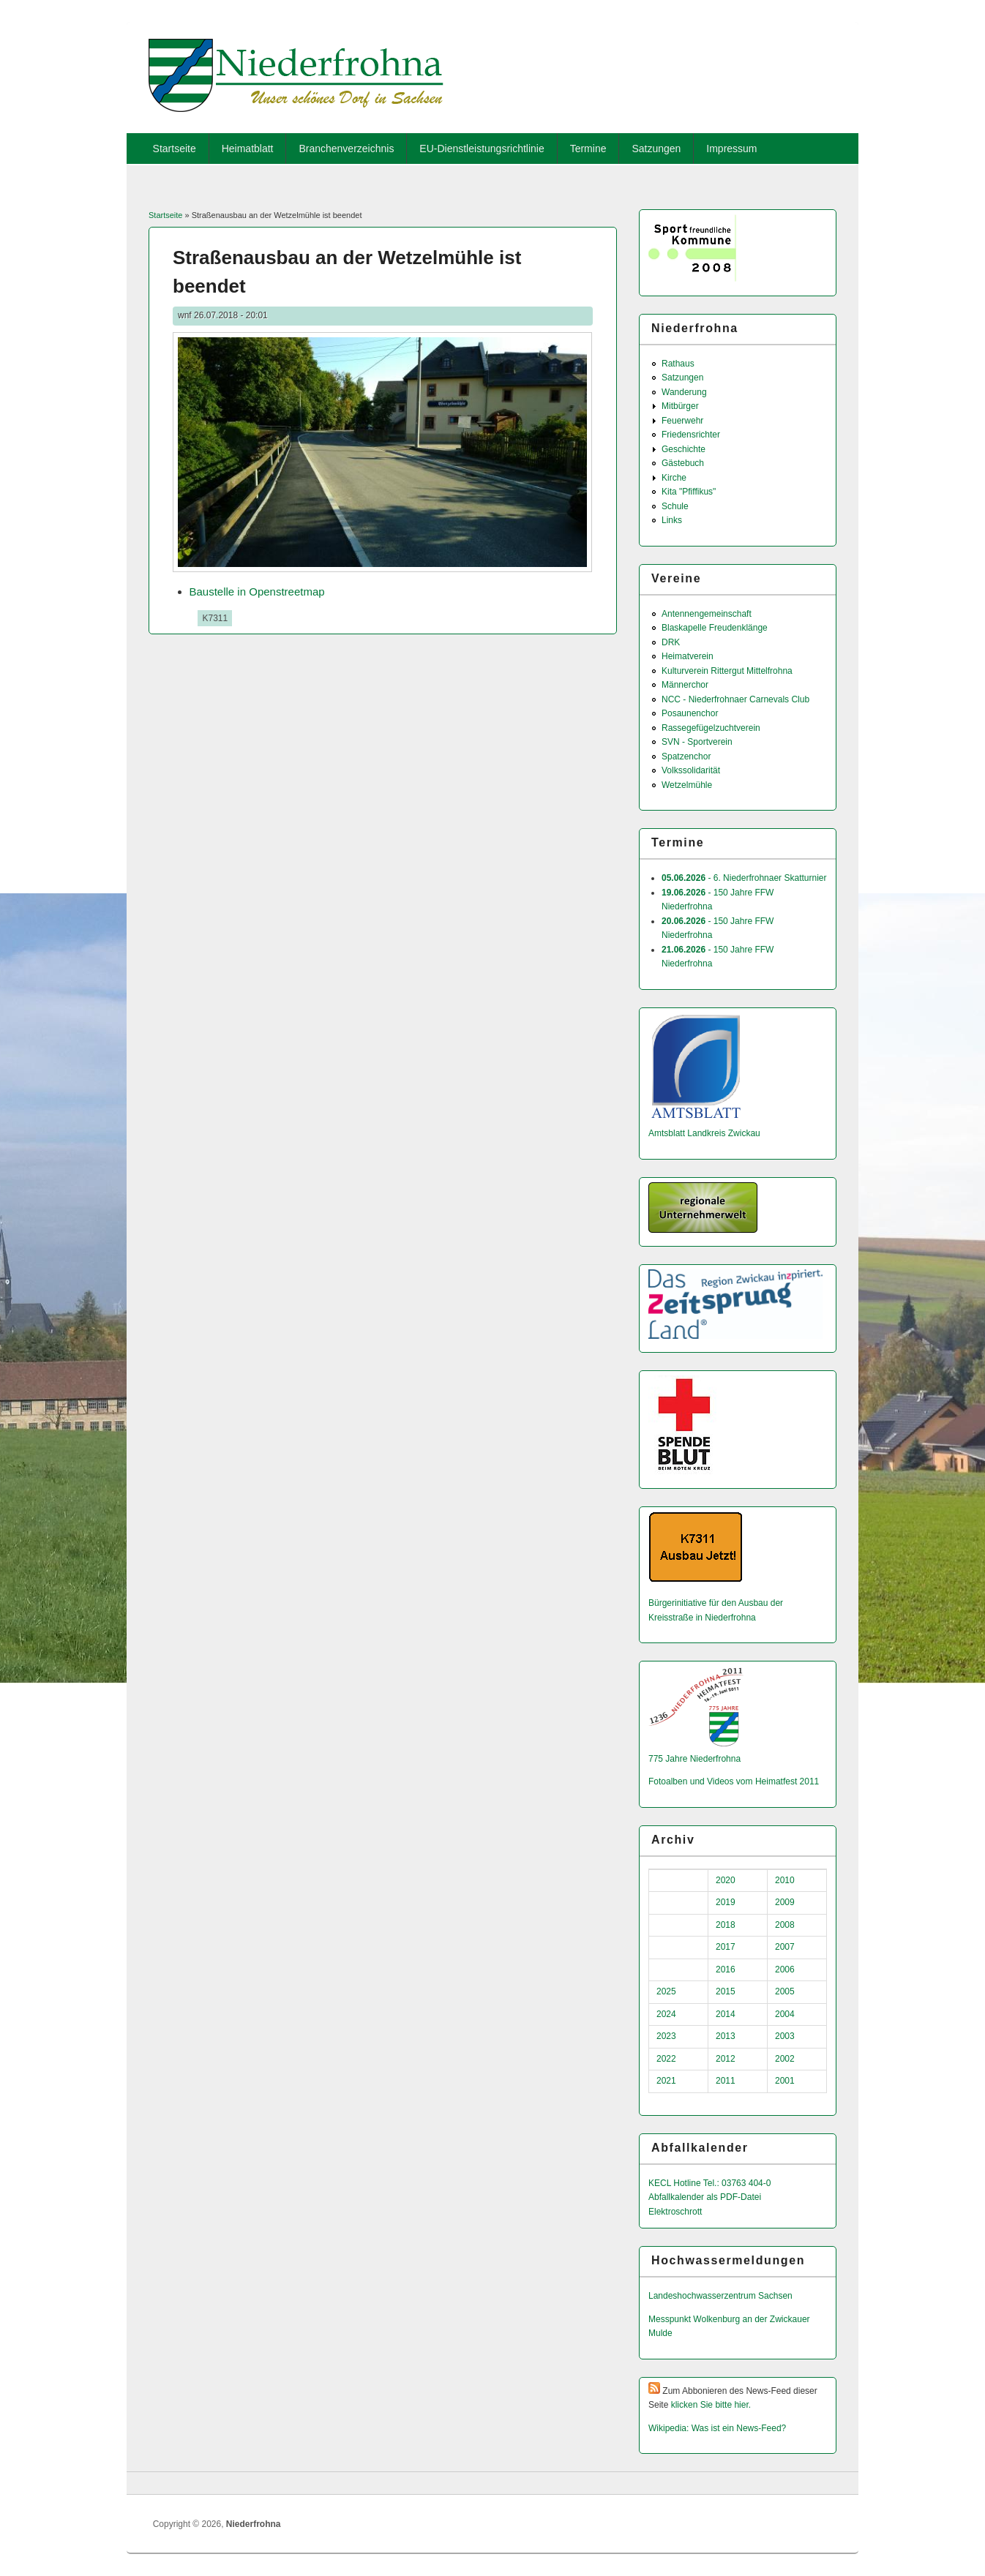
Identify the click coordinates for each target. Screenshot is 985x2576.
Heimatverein (688, 656)
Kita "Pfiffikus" (689, 492)
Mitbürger (680, 406)
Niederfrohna (253, 2524)
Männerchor (685, 685)
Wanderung (684, 392)
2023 (666, 2036)
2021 (666, 2081)
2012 (725, 2059)
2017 (725, 1947)
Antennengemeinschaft (707, 614)
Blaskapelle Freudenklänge (715, 628)
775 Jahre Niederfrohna (694, 1759)
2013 (725, 2036)
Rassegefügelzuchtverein (711, 728)
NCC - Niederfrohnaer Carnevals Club (735, 699)
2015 (725, 1991)
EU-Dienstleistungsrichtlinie (481, 148)
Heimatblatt (248, 148)
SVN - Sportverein (697, 742)
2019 (725, 1902)
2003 (785, 2036)
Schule (675, 506)
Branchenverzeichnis (346, 148)
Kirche (674, 478)
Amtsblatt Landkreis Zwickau (704, 1133)
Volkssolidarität (691, 770)
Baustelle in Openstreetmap (257, 591)
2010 (785, 1880)
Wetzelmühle (687, 785)
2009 (785, 1902)
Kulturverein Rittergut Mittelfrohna (727, 671)
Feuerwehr (682, 421)
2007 (785, 1947)
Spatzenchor (686, 756)
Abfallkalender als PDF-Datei (704, 2197)
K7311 (215, 618)
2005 (785, 1991)
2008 (785, 1925)
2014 (725, 2014)
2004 (785, 2014)
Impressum (731, 148)
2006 (785, 1969)
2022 (666, 2059)
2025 (666, 1991)
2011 (725, 2081)
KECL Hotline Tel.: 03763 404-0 (709, 2183)
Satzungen (656, 148)
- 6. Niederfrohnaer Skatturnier (744, 878)
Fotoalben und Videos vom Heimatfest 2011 (733, 1781)
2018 (725, 1925)
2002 (785, 2059)
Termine (588, 148)
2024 (666, 2014)
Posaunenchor (690, 713)
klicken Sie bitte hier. (711, 2405)
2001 (785, 2081)
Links (672, 520)
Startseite (174, 148)
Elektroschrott (675, 2212)
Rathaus (678, 363)
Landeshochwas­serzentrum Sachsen (720, 2296)
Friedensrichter (691, 434)
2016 (725, 1969)
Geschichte (683, 449)
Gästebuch (683, 463)
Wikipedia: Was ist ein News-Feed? (717, 2428)
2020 (725, 1880)
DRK (671, 642)
